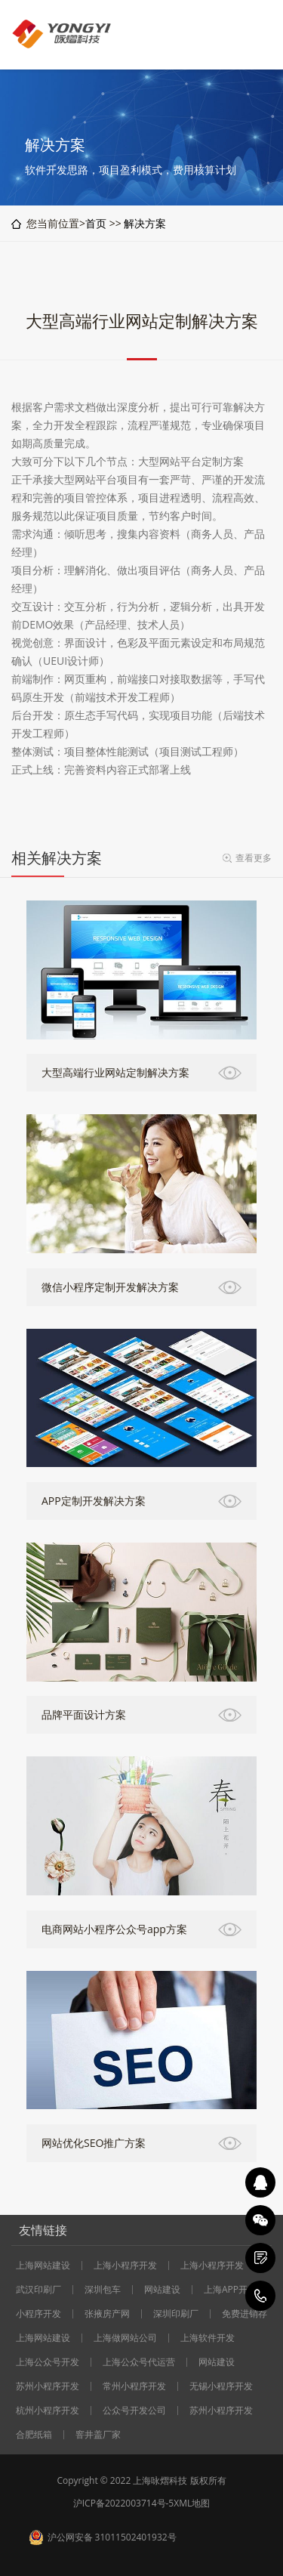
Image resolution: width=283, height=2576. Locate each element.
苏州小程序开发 (47, 2386)
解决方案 (145, 223)
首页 (95, 223)
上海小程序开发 (125, 2265)
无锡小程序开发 (221, 2386)
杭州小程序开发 (47, 2410)
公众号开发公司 (134, 2410)
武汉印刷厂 (38, 2289)
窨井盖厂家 (98, 2434)
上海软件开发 (207, 2338)
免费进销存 (244, 2313)
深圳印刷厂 (175, 2313)
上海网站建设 (43, 2265)
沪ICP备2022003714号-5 (123, 2503)
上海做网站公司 (125, 2338)
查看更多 (253, 857)
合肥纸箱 (34, 2434)
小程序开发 (38, 2313)
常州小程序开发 (134, 2386)
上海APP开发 (230, 2289)
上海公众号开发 (47, 2362)
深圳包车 (103, 2289)
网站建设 (162, 2289)
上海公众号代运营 (139, 2362)
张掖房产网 (107, 2313)
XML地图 (192, 2503)
